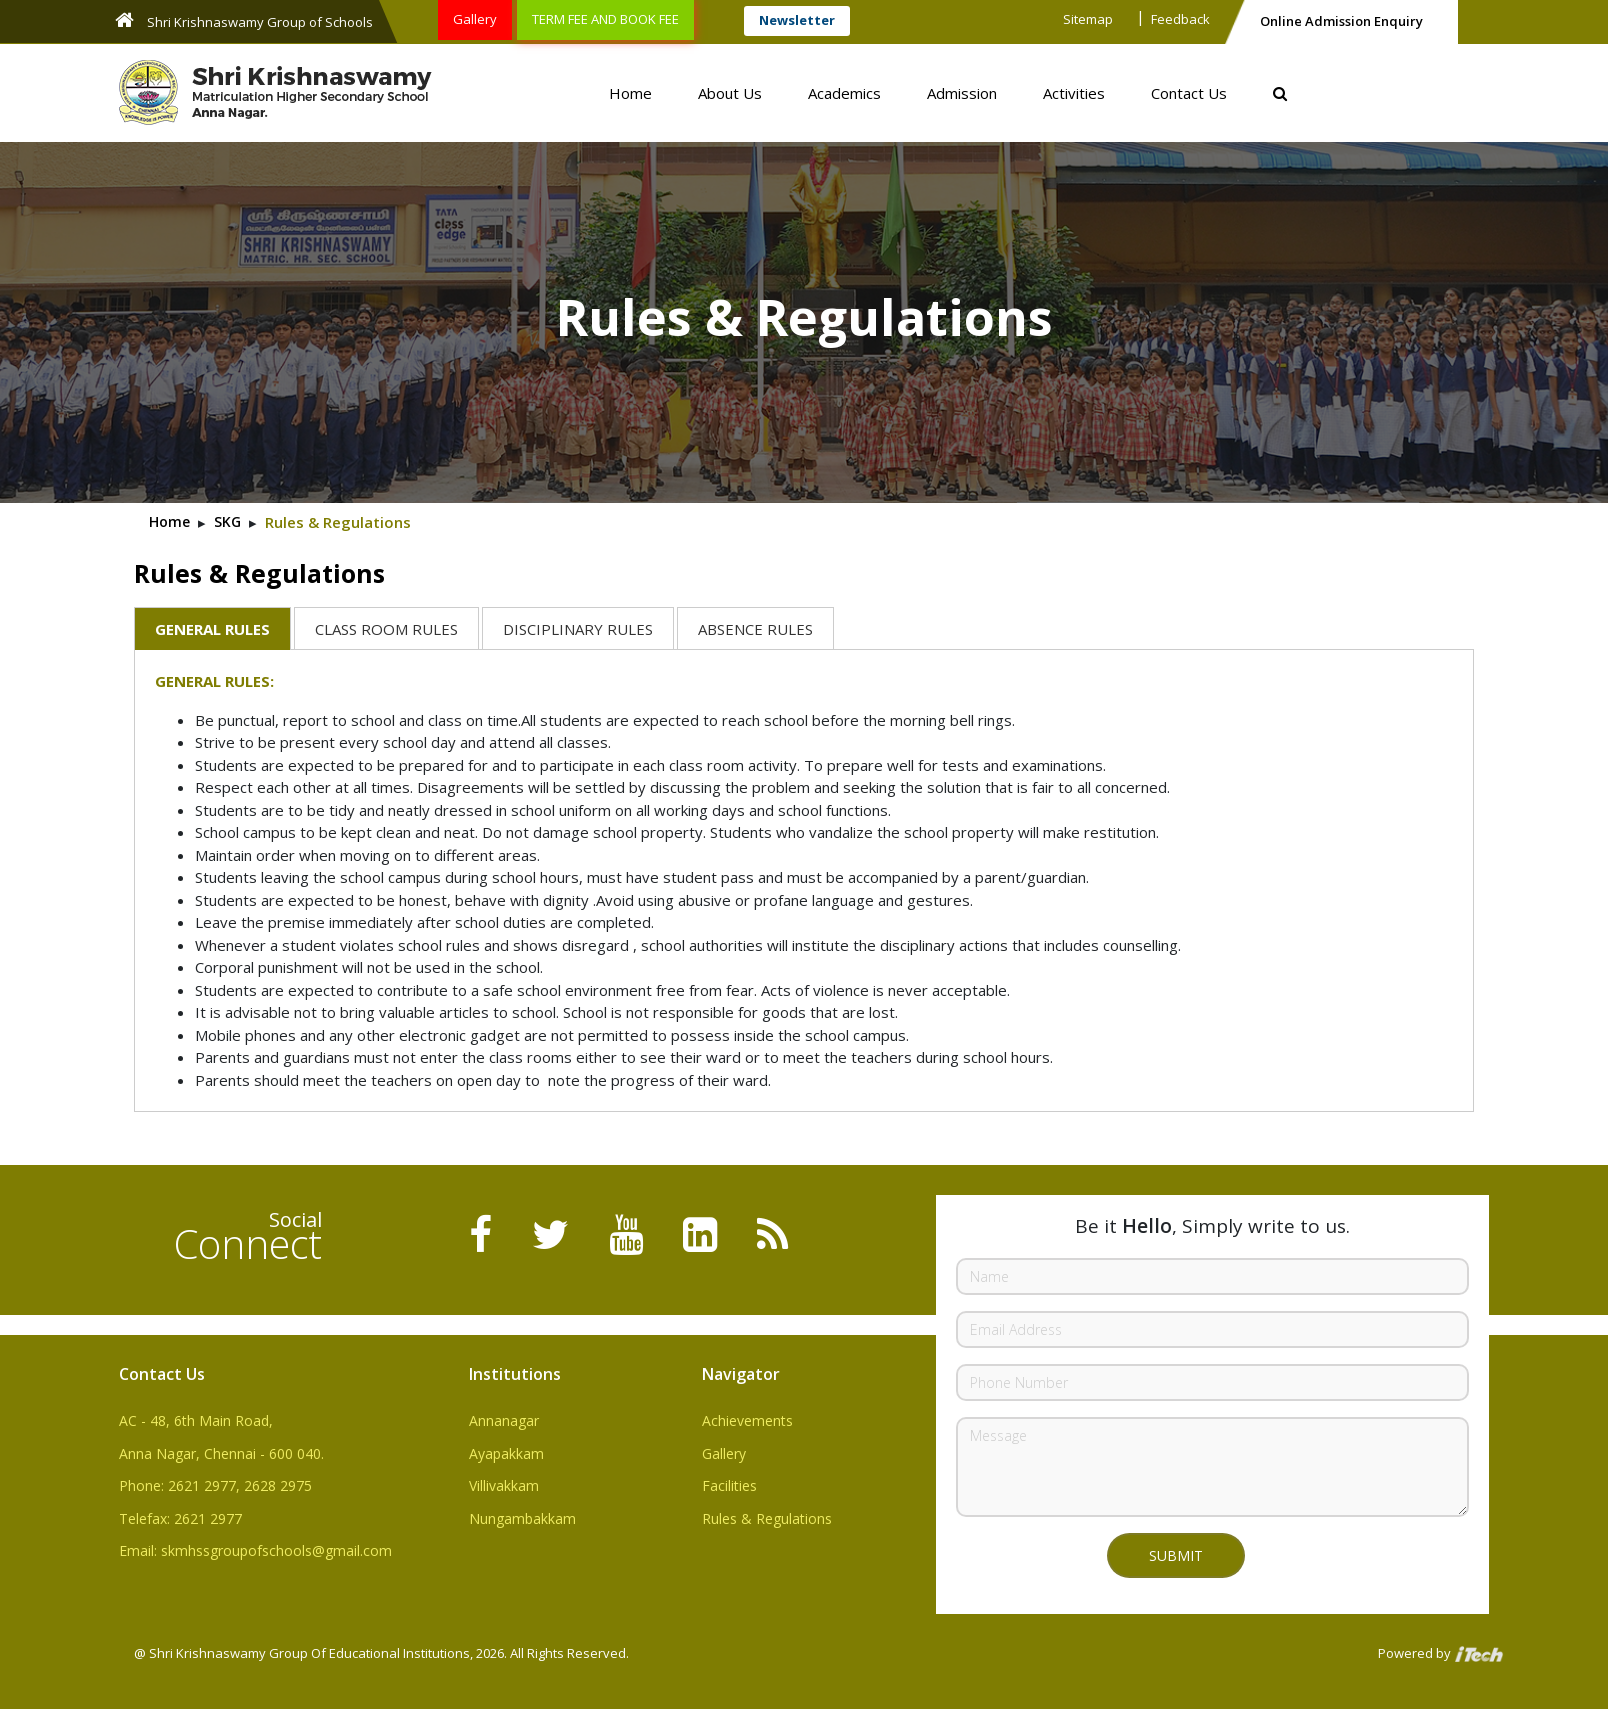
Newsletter (797, 20)
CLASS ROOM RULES (386, 629)
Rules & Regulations (767, 1518)
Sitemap (1088, 19)
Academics (844, 93)
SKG (227, 521)
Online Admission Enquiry (1341, 21)
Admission (962, 93)
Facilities (729, 1485)
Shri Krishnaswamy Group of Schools (244, 20)
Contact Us (1189, 93)
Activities (1074, 93)
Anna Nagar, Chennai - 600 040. (221, 1453)
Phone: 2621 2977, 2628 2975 (215, 1485)
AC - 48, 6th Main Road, (196, 1420)
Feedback (1180, 19)
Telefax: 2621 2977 (180, 1518)
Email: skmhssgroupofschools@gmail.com (255, 1550)
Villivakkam (504, 1485)
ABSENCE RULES (755, 629)
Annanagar (504, 1420)
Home (630, 93)
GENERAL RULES (212, 629)
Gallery (475, 19)
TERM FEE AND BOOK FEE (605, 19)
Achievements (747, 1420)
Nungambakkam (522, 1518)
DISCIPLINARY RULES (578, 629)
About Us (730, 93)
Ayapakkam (506, 1453)
